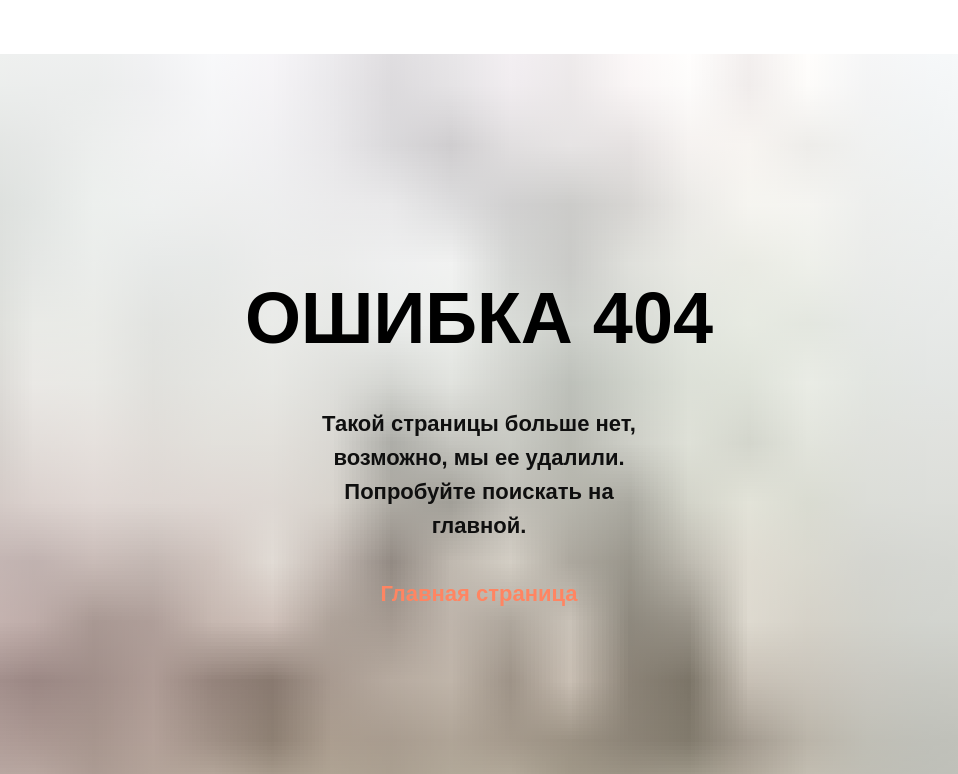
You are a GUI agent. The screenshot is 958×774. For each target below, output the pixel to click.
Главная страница (478, 593)
